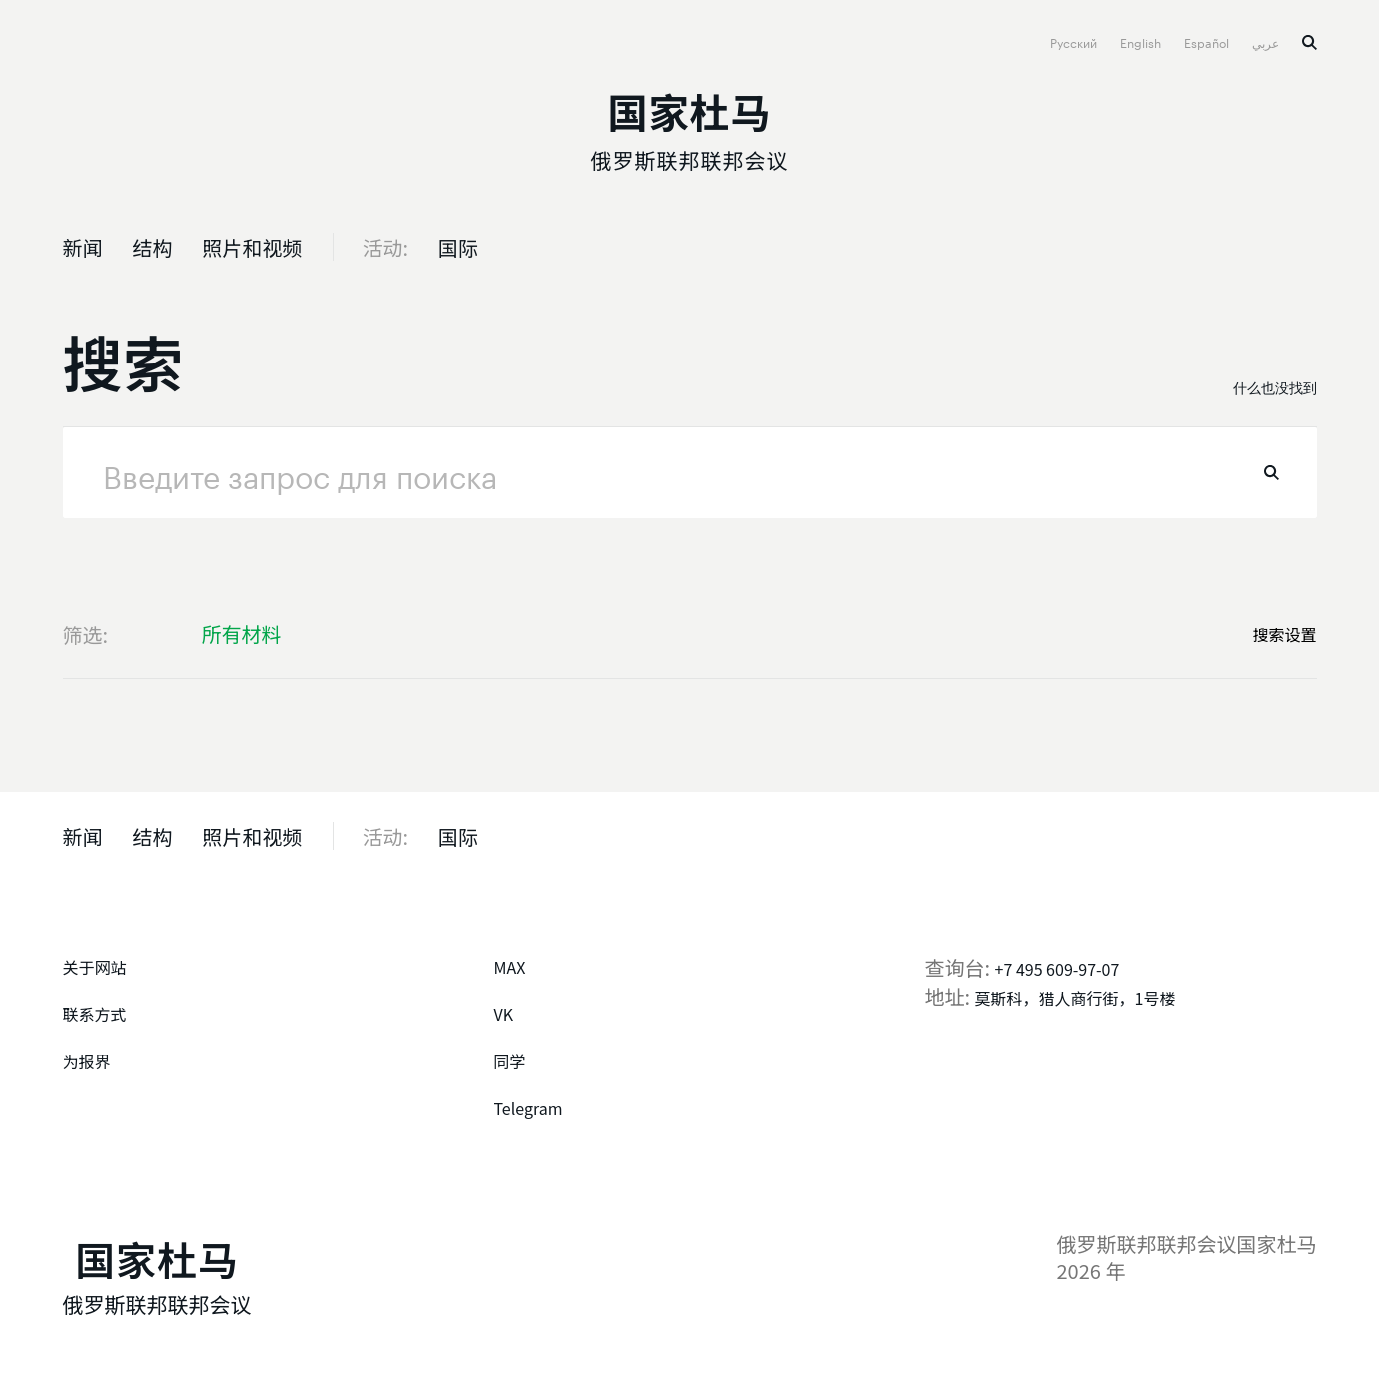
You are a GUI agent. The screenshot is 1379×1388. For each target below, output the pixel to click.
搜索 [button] (1309, 42)
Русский (1075, 41)
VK (504, 1014)
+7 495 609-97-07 (1057, 969)
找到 (1271, 472)
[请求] (690, 472)
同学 (510, 1061)
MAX (510, 967)
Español (1208, 41)
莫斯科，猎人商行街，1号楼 (1075, 998)
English (1142, 41)
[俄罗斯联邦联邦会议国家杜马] (690, 126)
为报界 (87, 1061)
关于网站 (95, 967)
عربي (1267, 41)
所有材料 (242, 633)
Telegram (528, 1108)
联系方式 (95, 1014)
